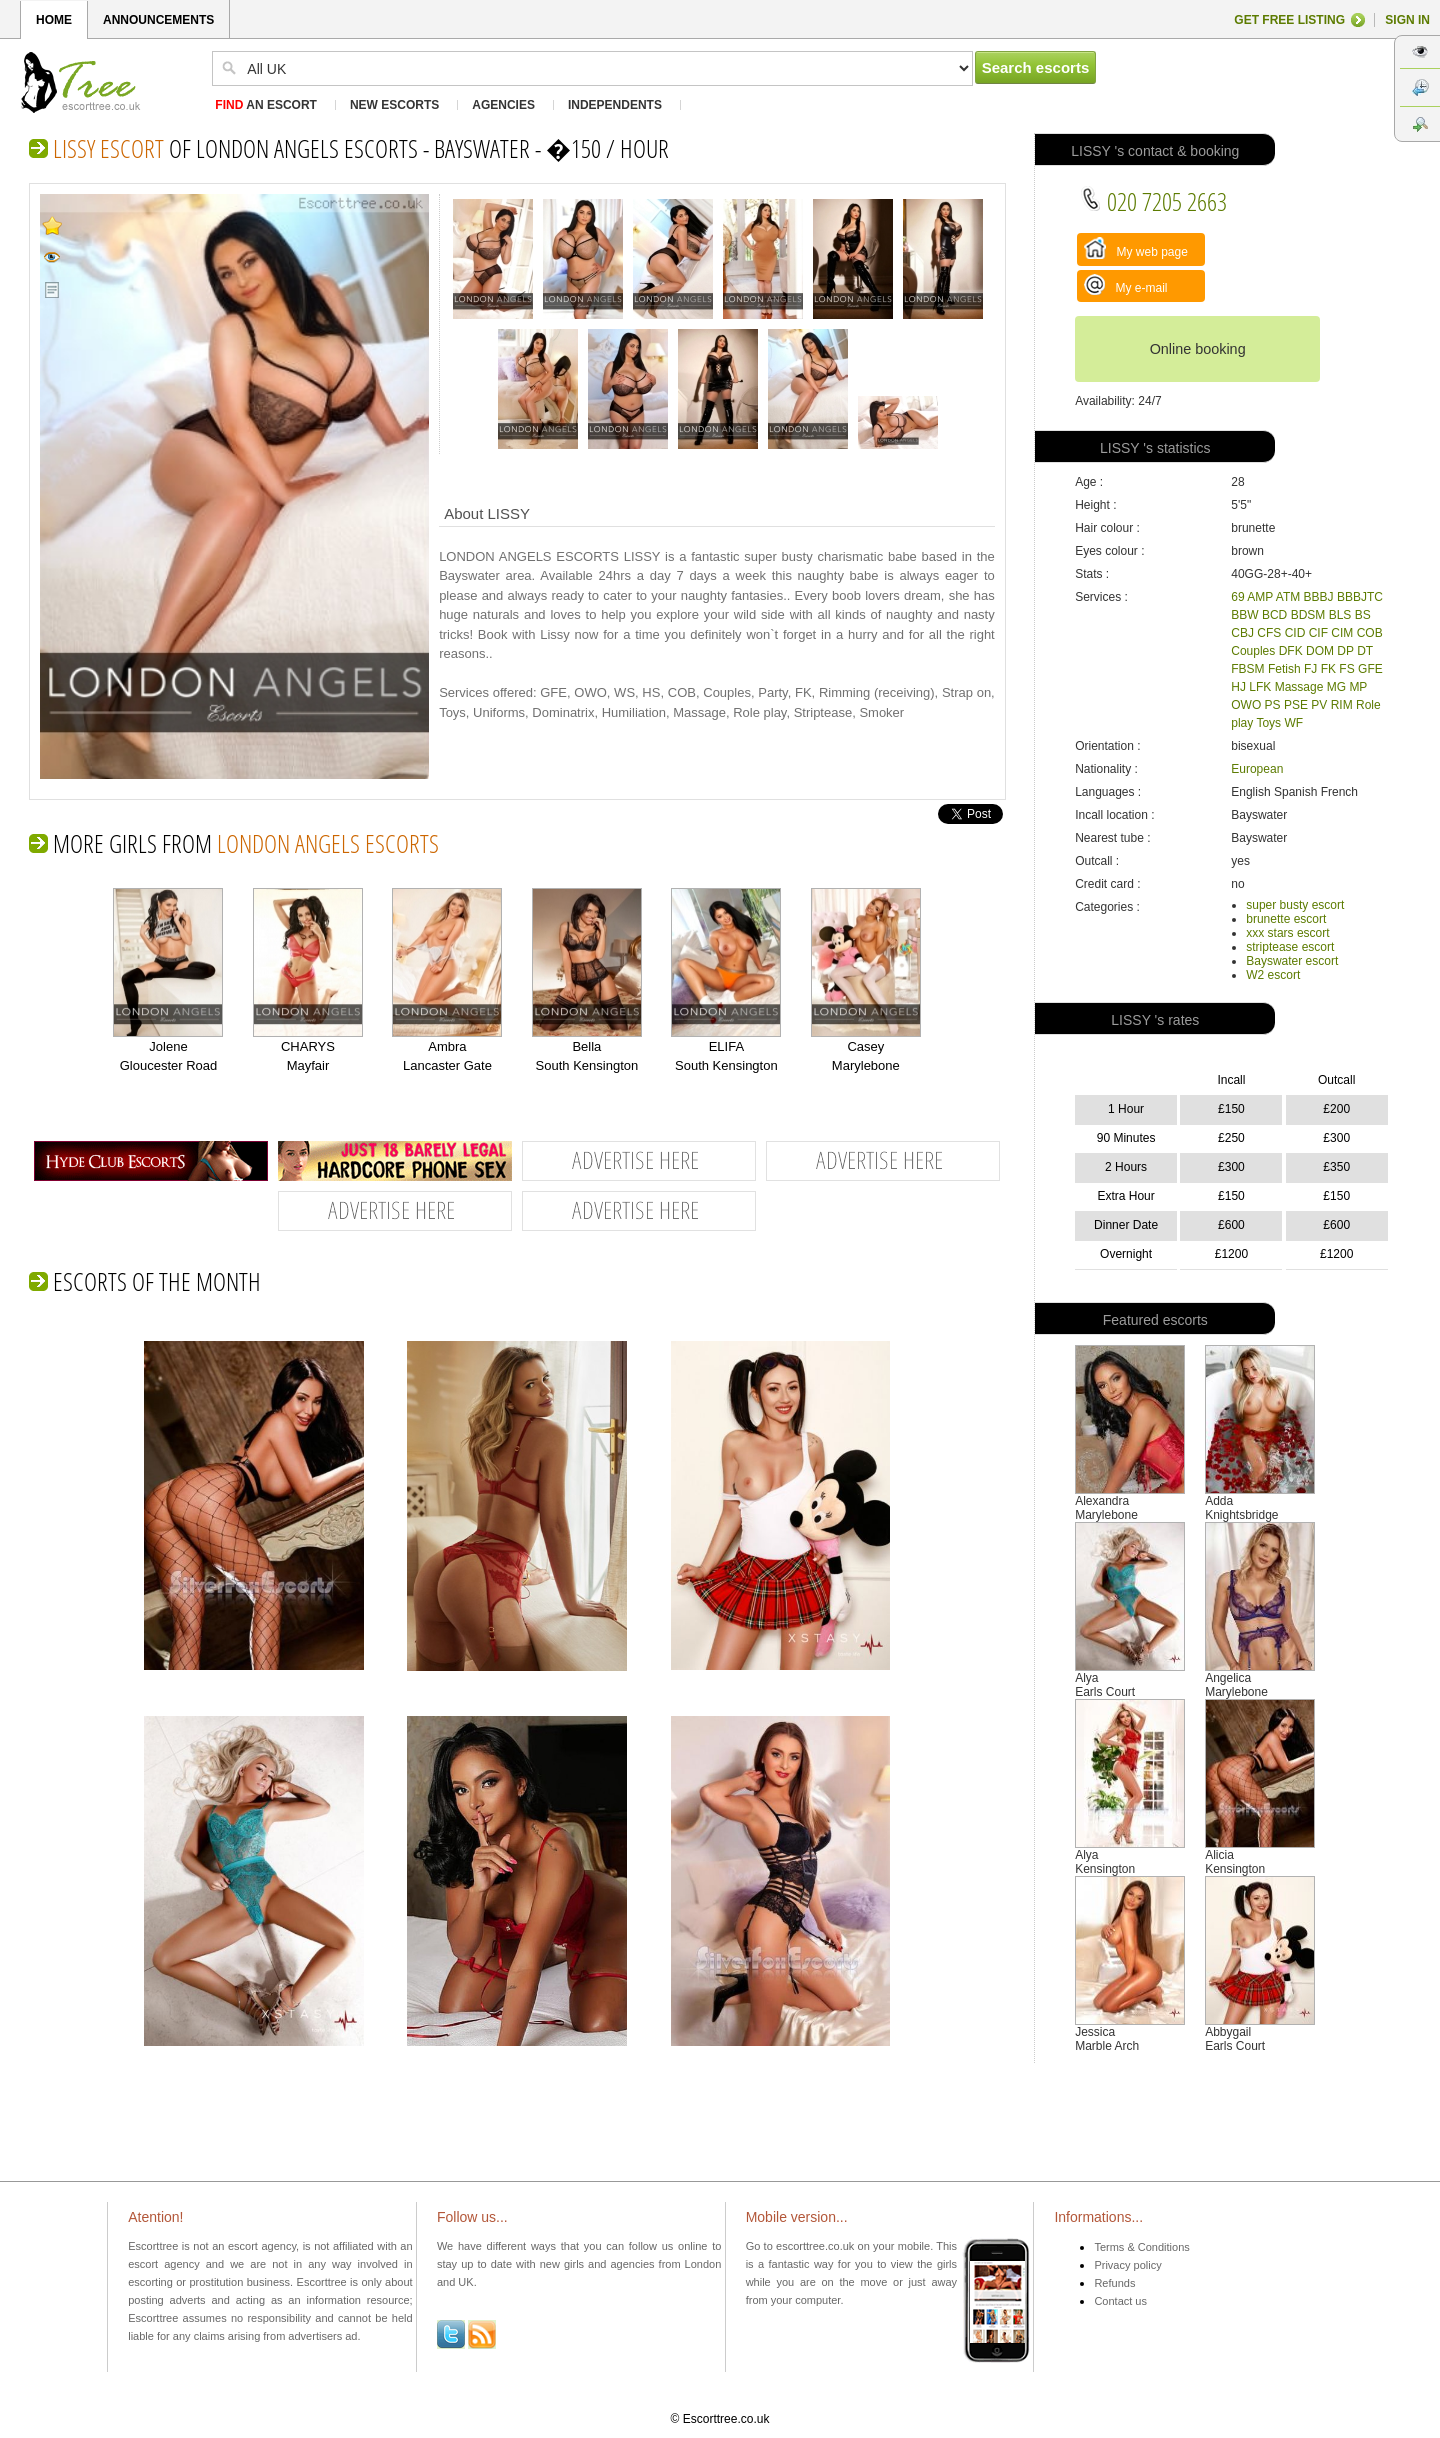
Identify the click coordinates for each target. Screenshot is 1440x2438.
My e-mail (1125, 284)
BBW (1244, 615)
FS (1346, 669)
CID (1295, 633)
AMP (1260, 597)
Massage (1299, 687)
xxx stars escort (1287, 933)
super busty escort (1295, 905)
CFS (1269, 633)
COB (1370, 633)
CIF (1318, 633)
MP (1358, 687)
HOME (54, 20)
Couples (1253, 651)
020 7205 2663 (1153, 201)
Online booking (1198, 349)
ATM (1288, 597)
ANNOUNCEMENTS (158, 20)
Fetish (1284, 669)
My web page (1136, 248)
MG (1336, 687)
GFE (1370, 669)
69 (1237, 597)
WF (1293, 723)
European (1257, 769)
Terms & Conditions (1141, 2247)
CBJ (1242, 633)
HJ (1238, 687)
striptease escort (1290, 947)
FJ (1310, 669)
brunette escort (1286, 919)
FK (1328, 669)
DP (1345, 651)
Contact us (1120, 2301)
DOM (1320, 651)
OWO (1246, 705)
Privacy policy (1127, 2265)
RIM (1342, 705)
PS (1273, 705)
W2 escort (1273, 975)
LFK (1260, 687)
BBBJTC (1360, 597)
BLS (1340, 615)
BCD (1274, 615)
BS (1363, 615)
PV (1319, 705)
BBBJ (1319, 597)
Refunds (1114, 2283)
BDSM (1308, 615)
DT (1365, 651)
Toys (1268, 723)
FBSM (1247, 669)
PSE (1296, 705)
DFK (1291, 651)
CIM (1342, 633)
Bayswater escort (1292, 961)
